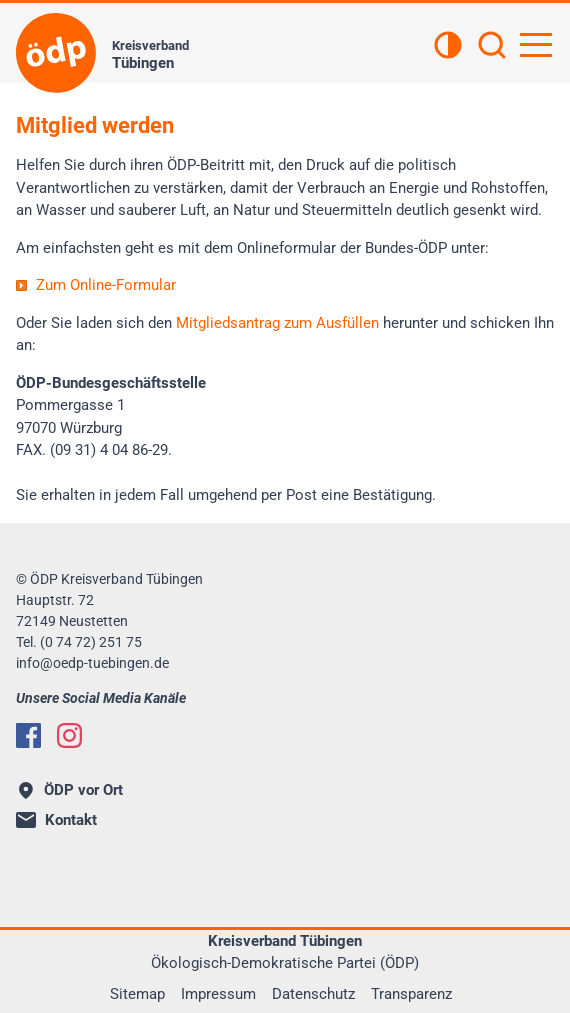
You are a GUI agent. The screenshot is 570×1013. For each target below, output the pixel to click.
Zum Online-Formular (106, 285)
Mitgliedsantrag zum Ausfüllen (277, 323)
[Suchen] (492, 47)
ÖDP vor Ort (71, 790)
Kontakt (56, 820)
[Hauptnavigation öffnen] (536, 45)
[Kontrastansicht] (448, 47)
